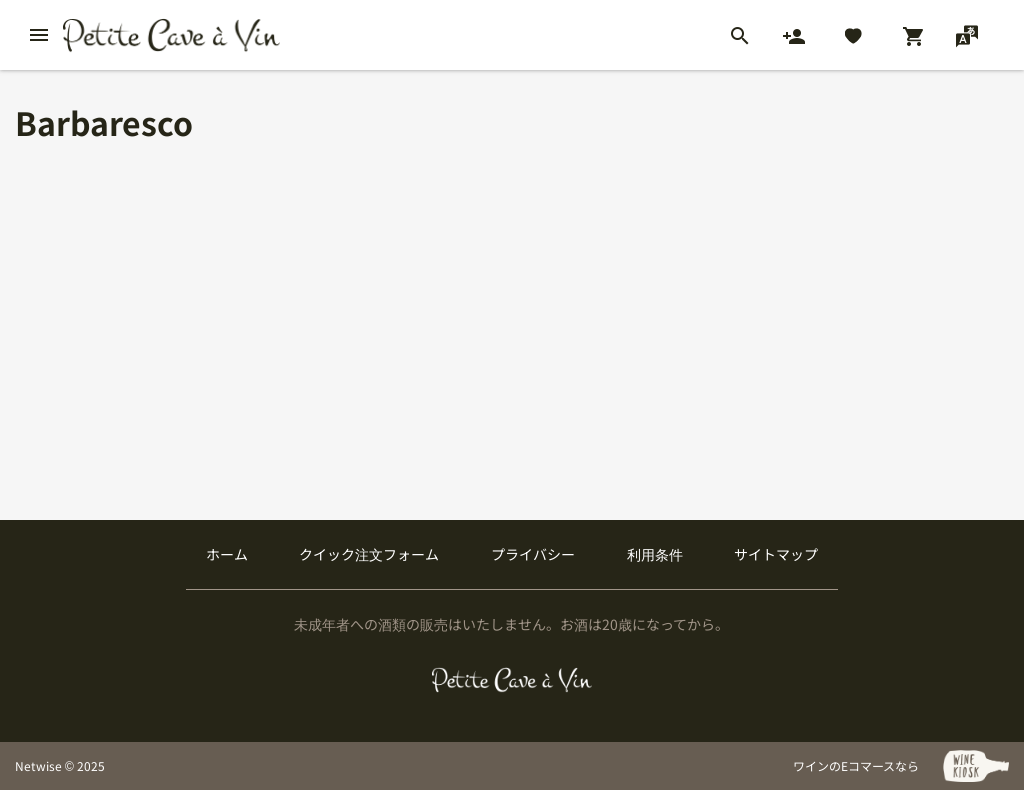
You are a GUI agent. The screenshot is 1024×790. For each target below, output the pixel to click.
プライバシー (533, 554)
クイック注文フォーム (369, 554)
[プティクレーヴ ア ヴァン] (512, 680)
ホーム (227, 554)
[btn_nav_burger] (39, 35)
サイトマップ (776, 554)
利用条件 (655, 554)
